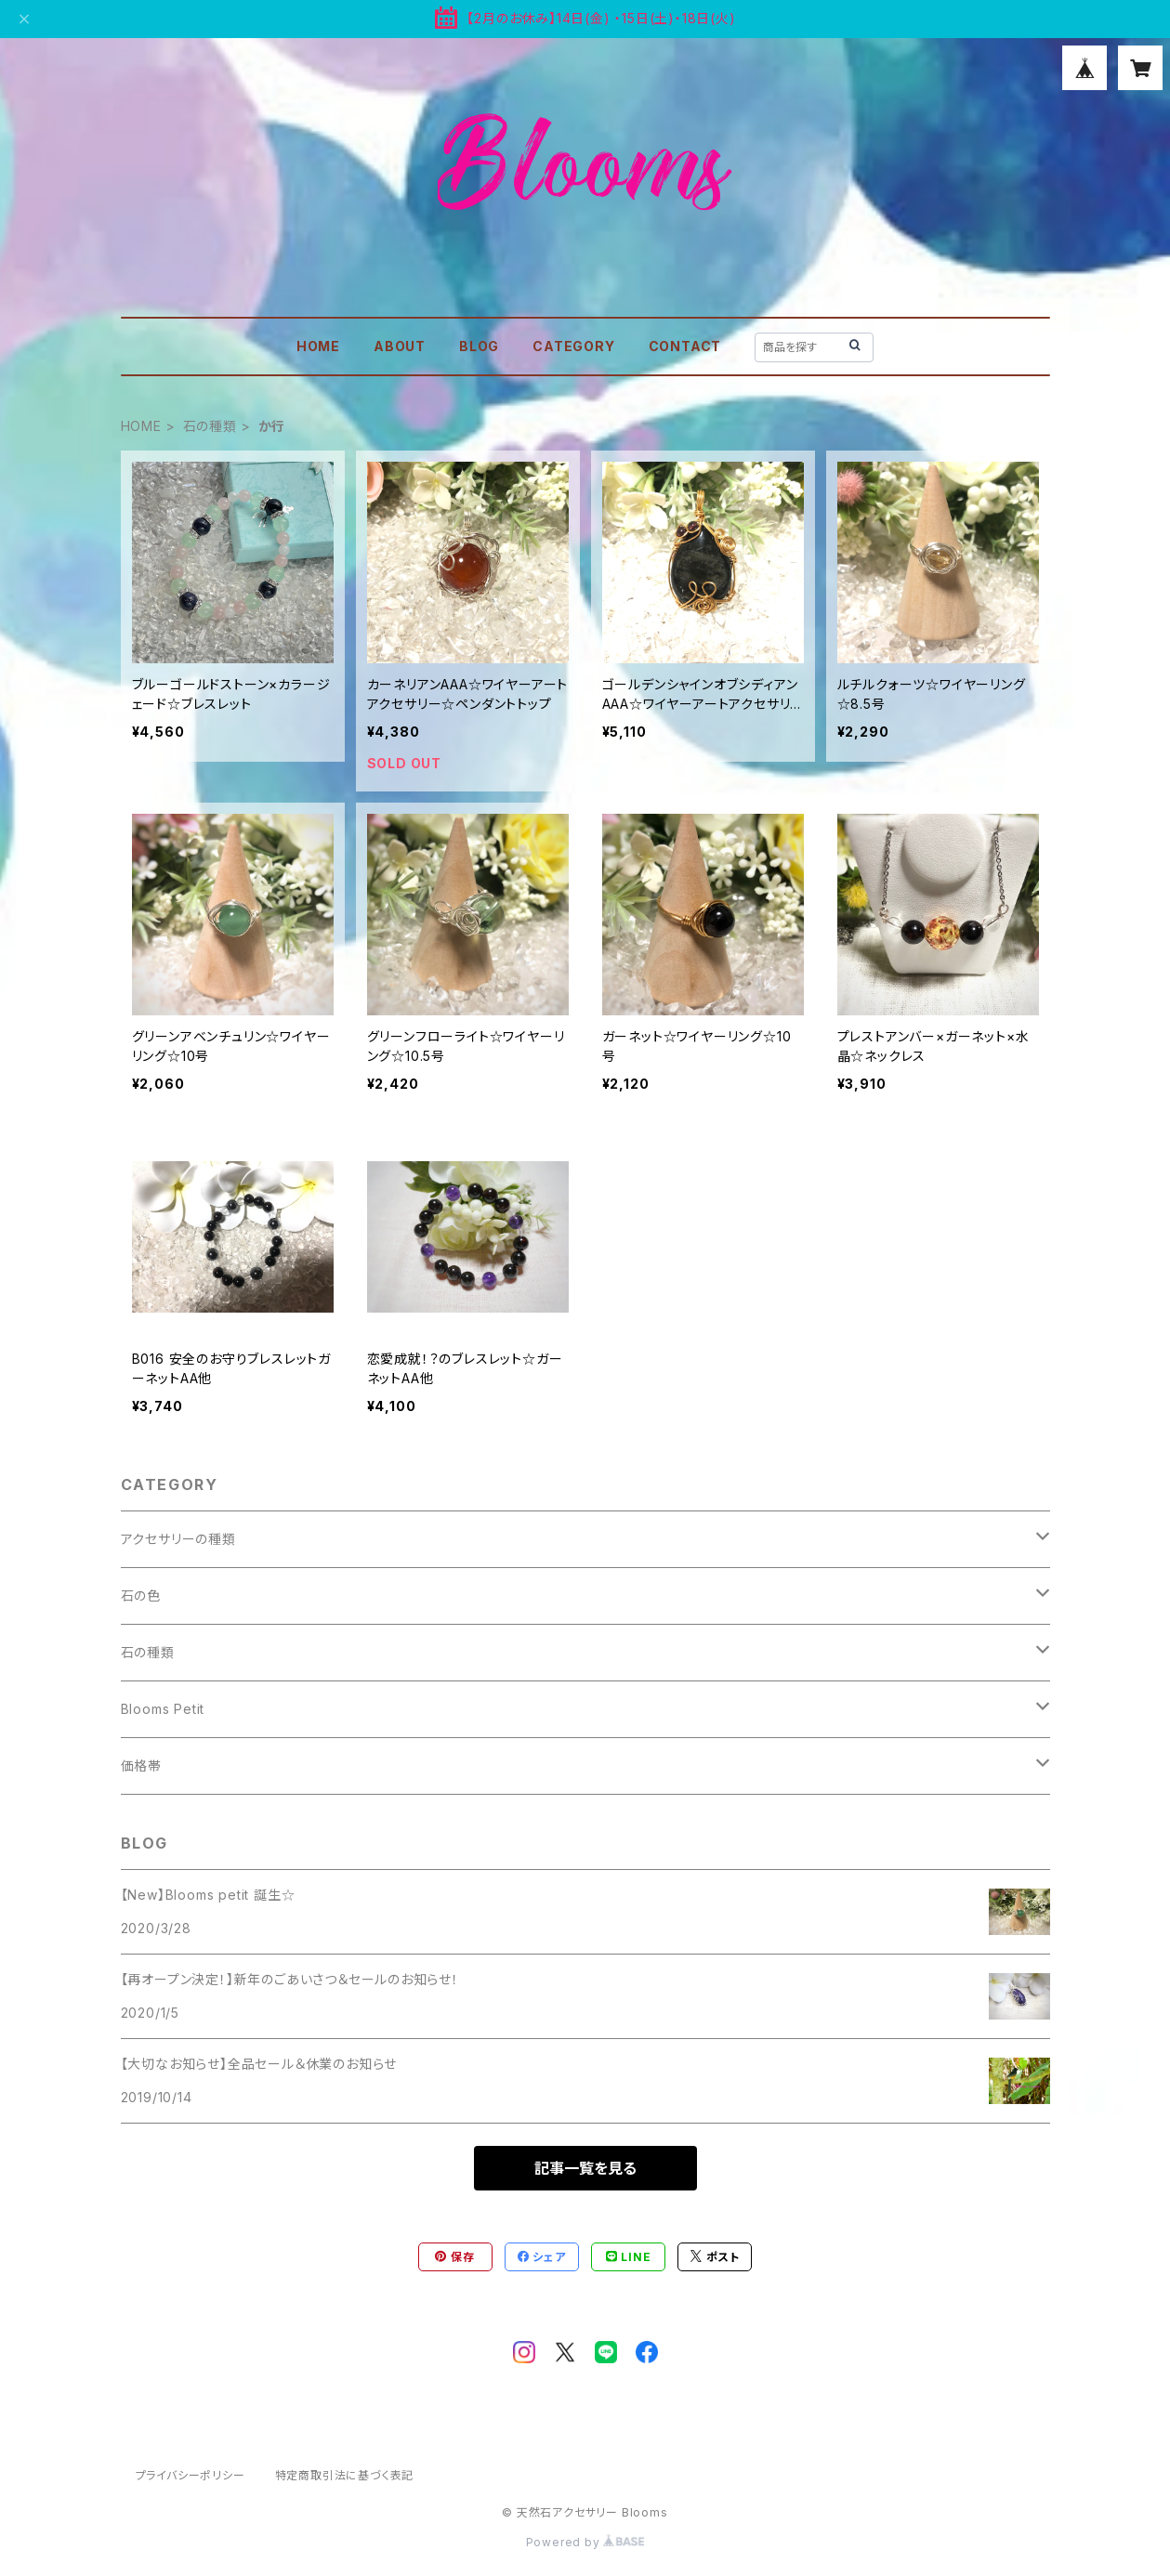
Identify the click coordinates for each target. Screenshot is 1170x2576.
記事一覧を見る (585, 2168)
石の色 (141, 1595)
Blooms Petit (163, 1709)
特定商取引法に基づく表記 (344, 2475)
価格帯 (141, 1765)
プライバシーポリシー (190, 2475)
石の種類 (210, 426)
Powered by (585, 2542)
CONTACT (685, 346)
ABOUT (400, 346)
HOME (318, 346)
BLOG (479, 346)
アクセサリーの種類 (178, 1539)
